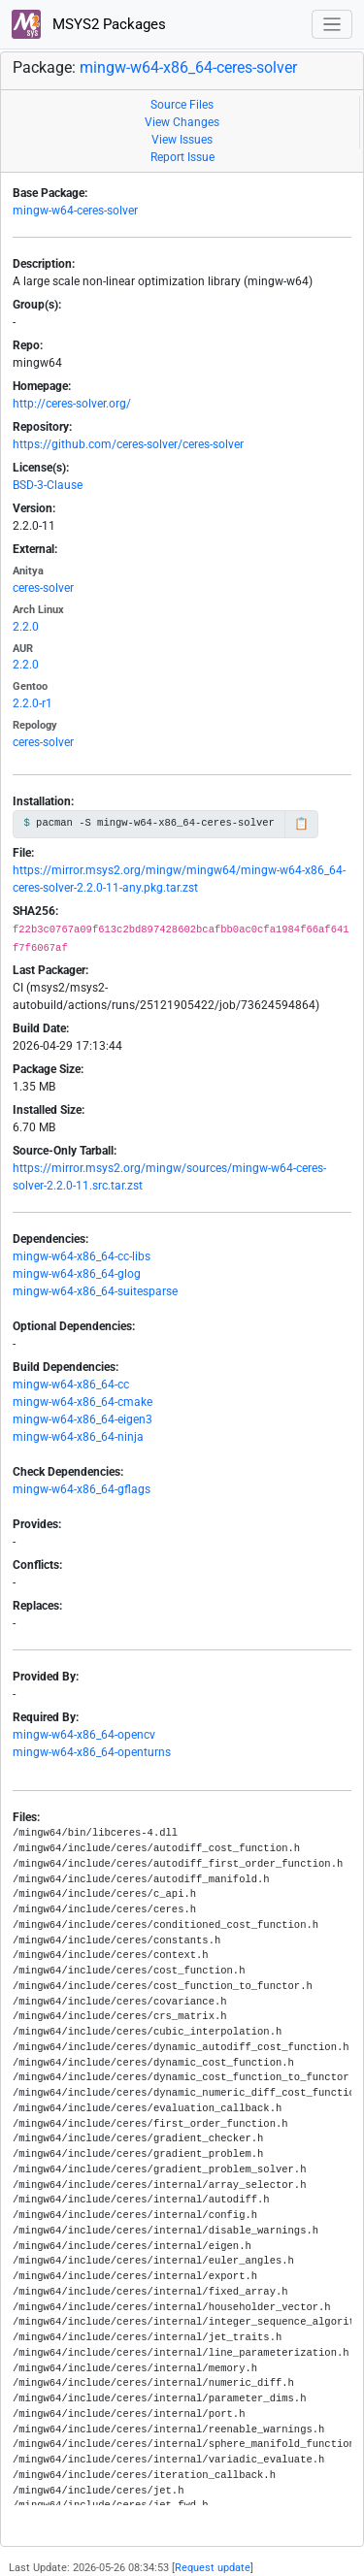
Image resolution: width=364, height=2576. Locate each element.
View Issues (182, 140)
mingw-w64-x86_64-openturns (92, 1752)
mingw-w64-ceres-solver (75, 210)
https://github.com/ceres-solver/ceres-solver (128, 444)
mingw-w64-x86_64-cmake (82, 1402)
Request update (212, 2567)
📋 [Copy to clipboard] (301, 824)
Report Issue (182, 157)
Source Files (182, 105)
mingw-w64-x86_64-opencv (84, 1735)
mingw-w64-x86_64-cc (71, 1384)
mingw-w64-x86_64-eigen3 (82, 1419)
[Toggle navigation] (332, 25)
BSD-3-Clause (48, 485)
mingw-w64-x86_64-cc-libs (81, 1256)
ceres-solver (43, 588)
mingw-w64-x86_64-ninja (78, 1437)
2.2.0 (26, 627)
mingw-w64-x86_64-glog (77, 1274)
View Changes (182, 122)
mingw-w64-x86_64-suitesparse (95, 1291)
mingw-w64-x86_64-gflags (81, 1489)
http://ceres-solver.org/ (72, 403)
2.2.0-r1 (32, 703)
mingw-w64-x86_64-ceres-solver (188, 67)
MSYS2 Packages (89, 24)
